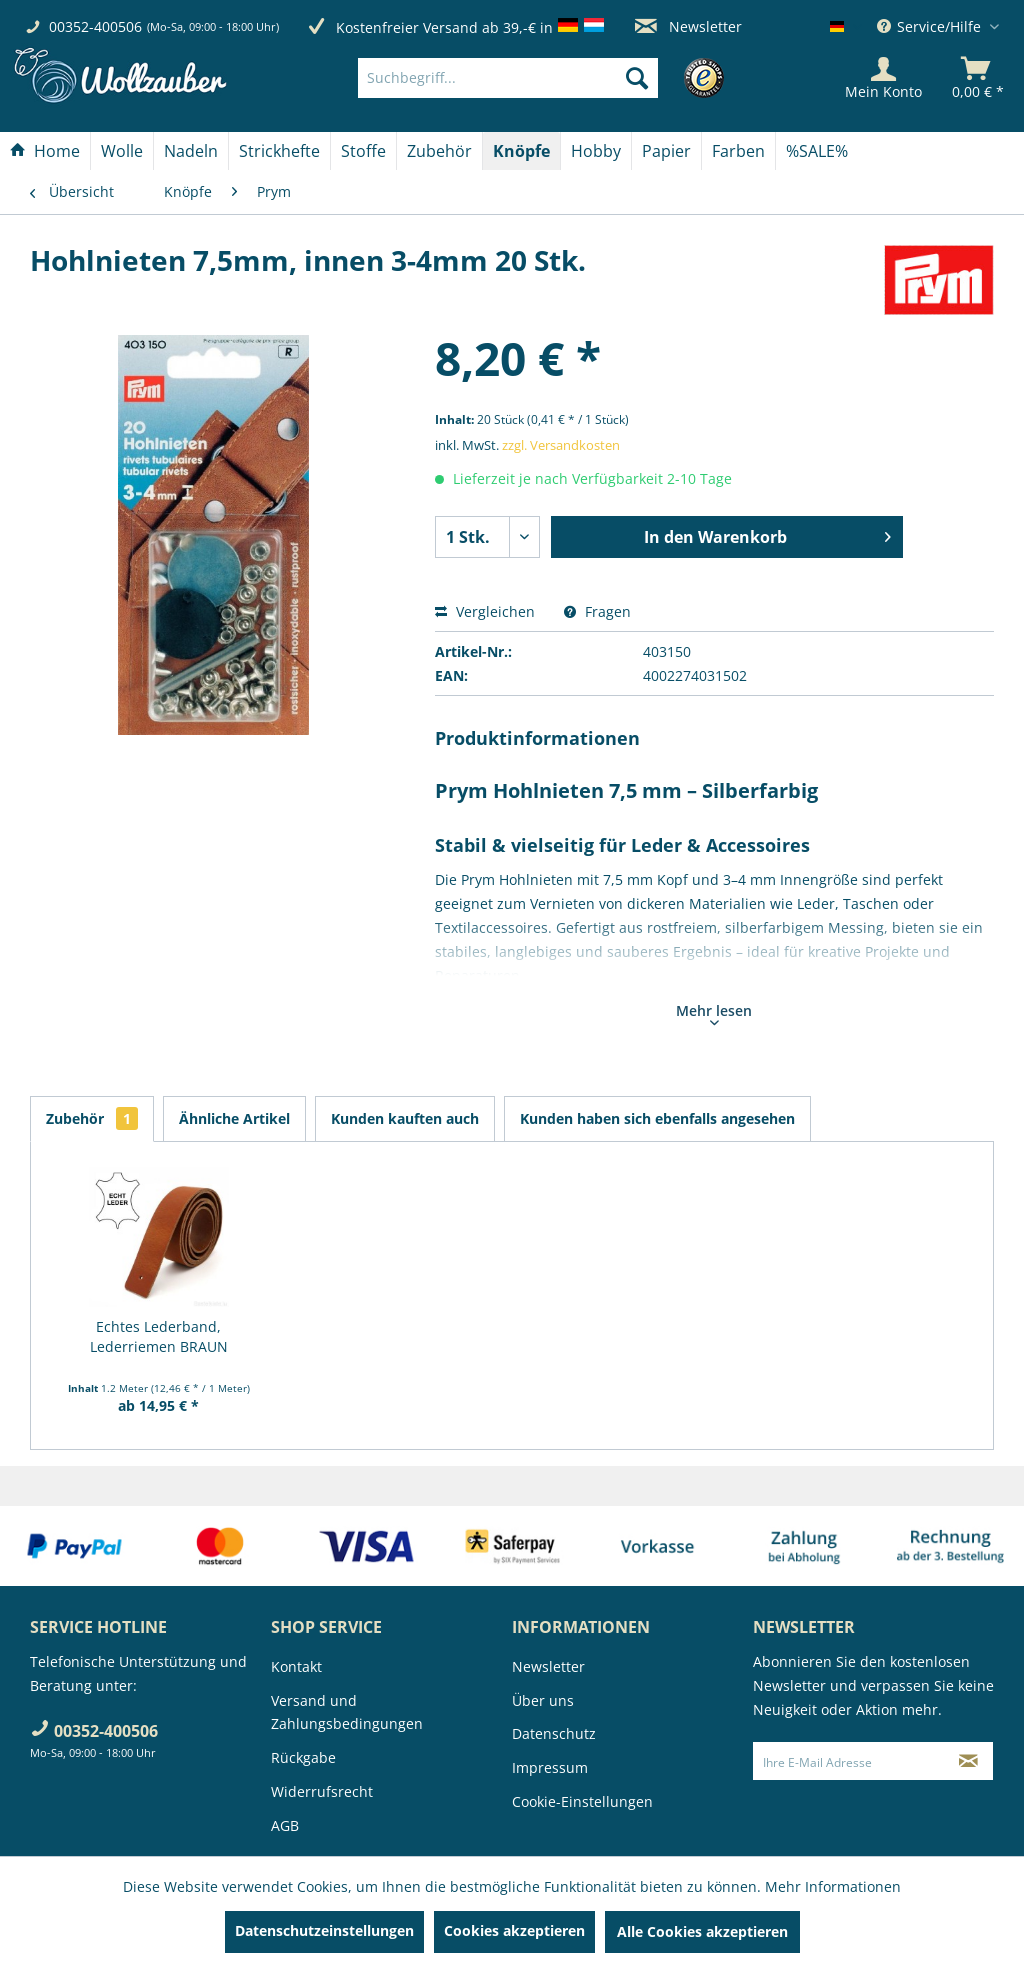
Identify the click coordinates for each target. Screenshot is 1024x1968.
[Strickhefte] (279, 151)
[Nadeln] (191, 151)
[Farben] (738, 151)
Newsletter (688, 26)
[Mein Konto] (883, 78)
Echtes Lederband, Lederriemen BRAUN (159, 1336)
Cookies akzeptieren (514, 1930)
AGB (285, 1825)
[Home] (45, 151)
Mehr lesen (714, 1013)
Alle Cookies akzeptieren (702, 1931)
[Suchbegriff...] (508, 78)
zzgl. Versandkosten (561, 445)
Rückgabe (303, 1757)
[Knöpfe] (521, 151)
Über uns (543, 1700)
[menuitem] (538, 78)
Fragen (597, 611)
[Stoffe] (363, 151)
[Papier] (666, 151)
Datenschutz (554, 1733)
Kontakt (296, 1666)
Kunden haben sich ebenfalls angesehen (657, 1118)
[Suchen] (637, 78)
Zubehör (92, 1118)
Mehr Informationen (833, 1886)
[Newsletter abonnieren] (969, 1761)
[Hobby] (596, 151)
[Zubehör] (439, 151)
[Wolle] (122, 151)
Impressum (550, 1767)
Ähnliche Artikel (234, 1118)
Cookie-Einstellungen (582, 1801)
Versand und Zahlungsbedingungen (347, 1712)
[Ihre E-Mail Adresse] (849, 1761)
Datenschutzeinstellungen (324, 1930)
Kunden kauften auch (405, 1118)
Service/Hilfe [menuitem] (931, 26)
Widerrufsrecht (322, 1791)
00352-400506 (95, 26)
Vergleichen (485, 611)
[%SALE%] (817, 151)
